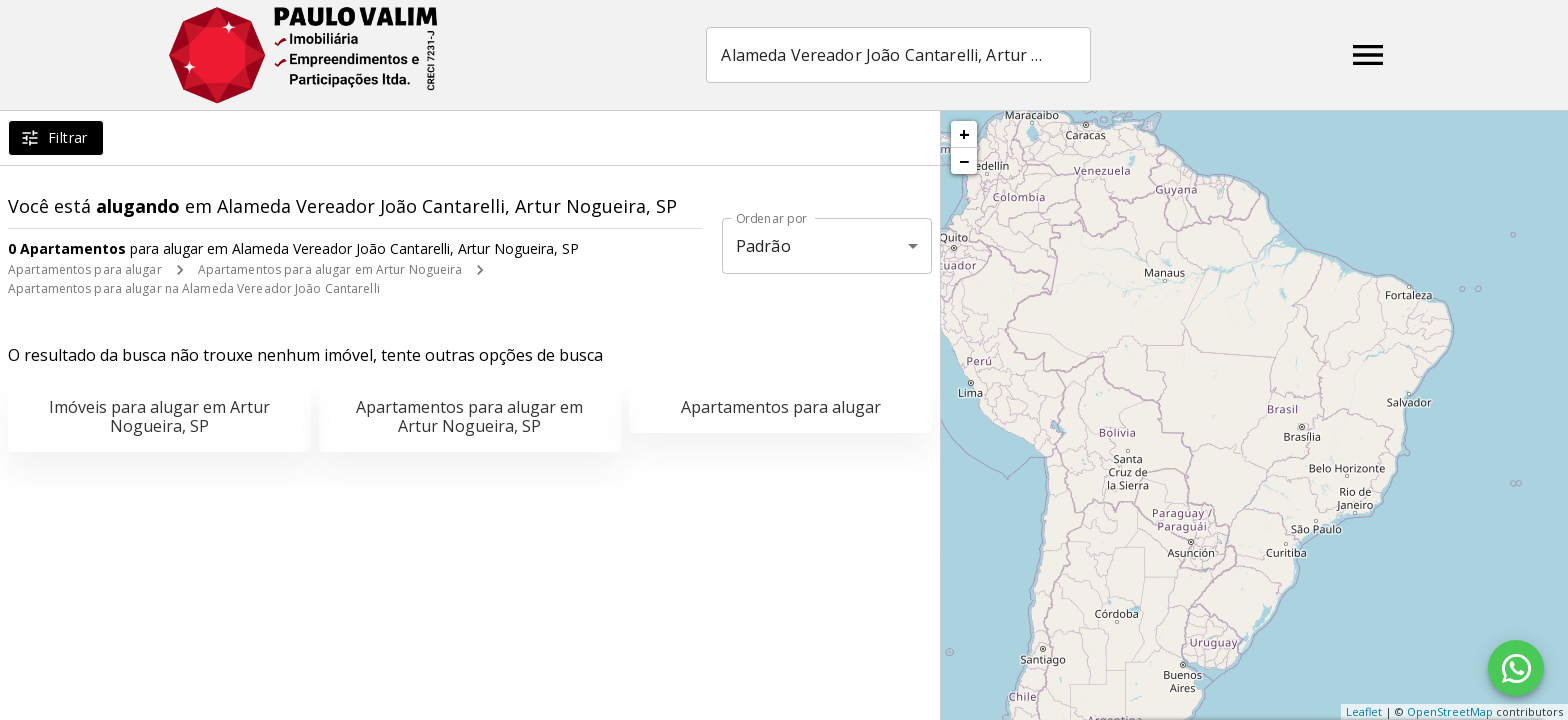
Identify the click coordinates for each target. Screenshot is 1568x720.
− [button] (964, 161)
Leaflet (1364, 711)
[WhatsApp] (1516, 668)
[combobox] (898, 55)
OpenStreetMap (1450, 711)
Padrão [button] (763, 246)
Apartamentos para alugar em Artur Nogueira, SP (469, 416)
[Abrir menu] (1368, 55)
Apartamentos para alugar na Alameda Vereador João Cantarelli (194, 288)
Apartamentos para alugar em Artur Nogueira (330, 269)
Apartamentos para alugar (85, 269)
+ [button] (964, 134)
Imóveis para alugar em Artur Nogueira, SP (159, 416)
